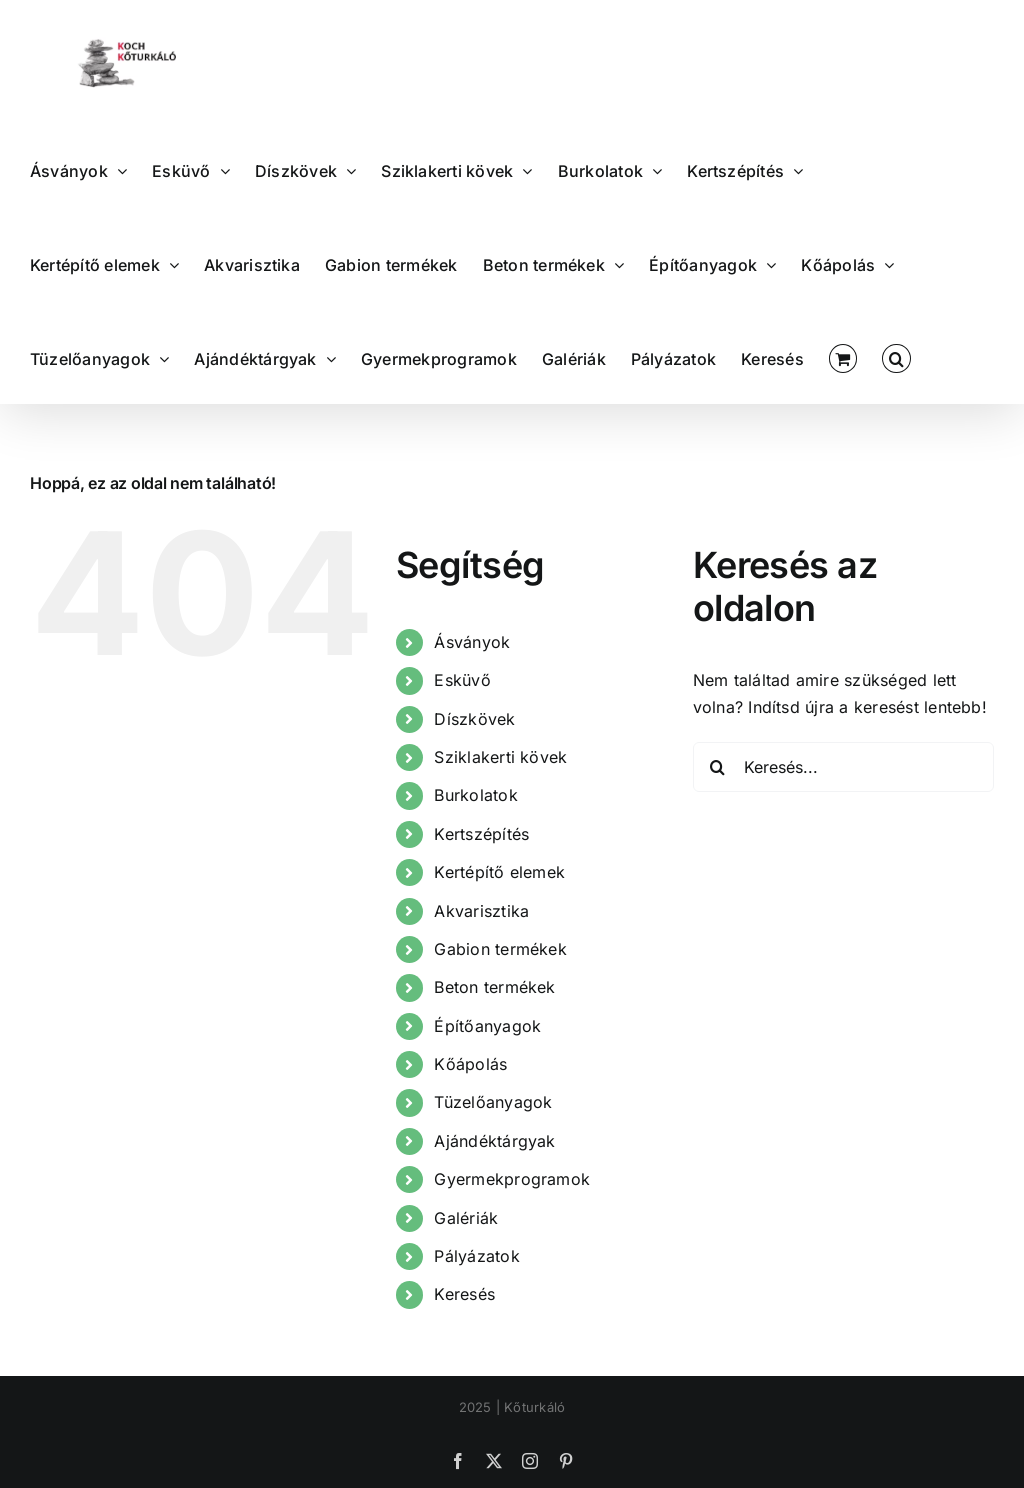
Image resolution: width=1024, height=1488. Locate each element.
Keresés (464, 1294)
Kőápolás (470, 1064)
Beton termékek (494, 987)
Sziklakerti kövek (500, 757)
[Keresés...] (843, 767)
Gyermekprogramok (512, 1179)
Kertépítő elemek (499, 872)
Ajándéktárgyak (494, 1141)
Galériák (466, 1218)
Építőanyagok (487, 1026)
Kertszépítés (481, 834)
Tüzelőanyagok (493, 1102)
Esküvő (462, 680)
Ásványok (472, 642)
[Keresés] (718, 767)
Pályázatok (476, 1256)
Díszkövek (474, 719)
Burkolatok (475, 795)
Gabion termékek (500, 949)
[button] (896, 357)
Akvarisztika (481, 911)
